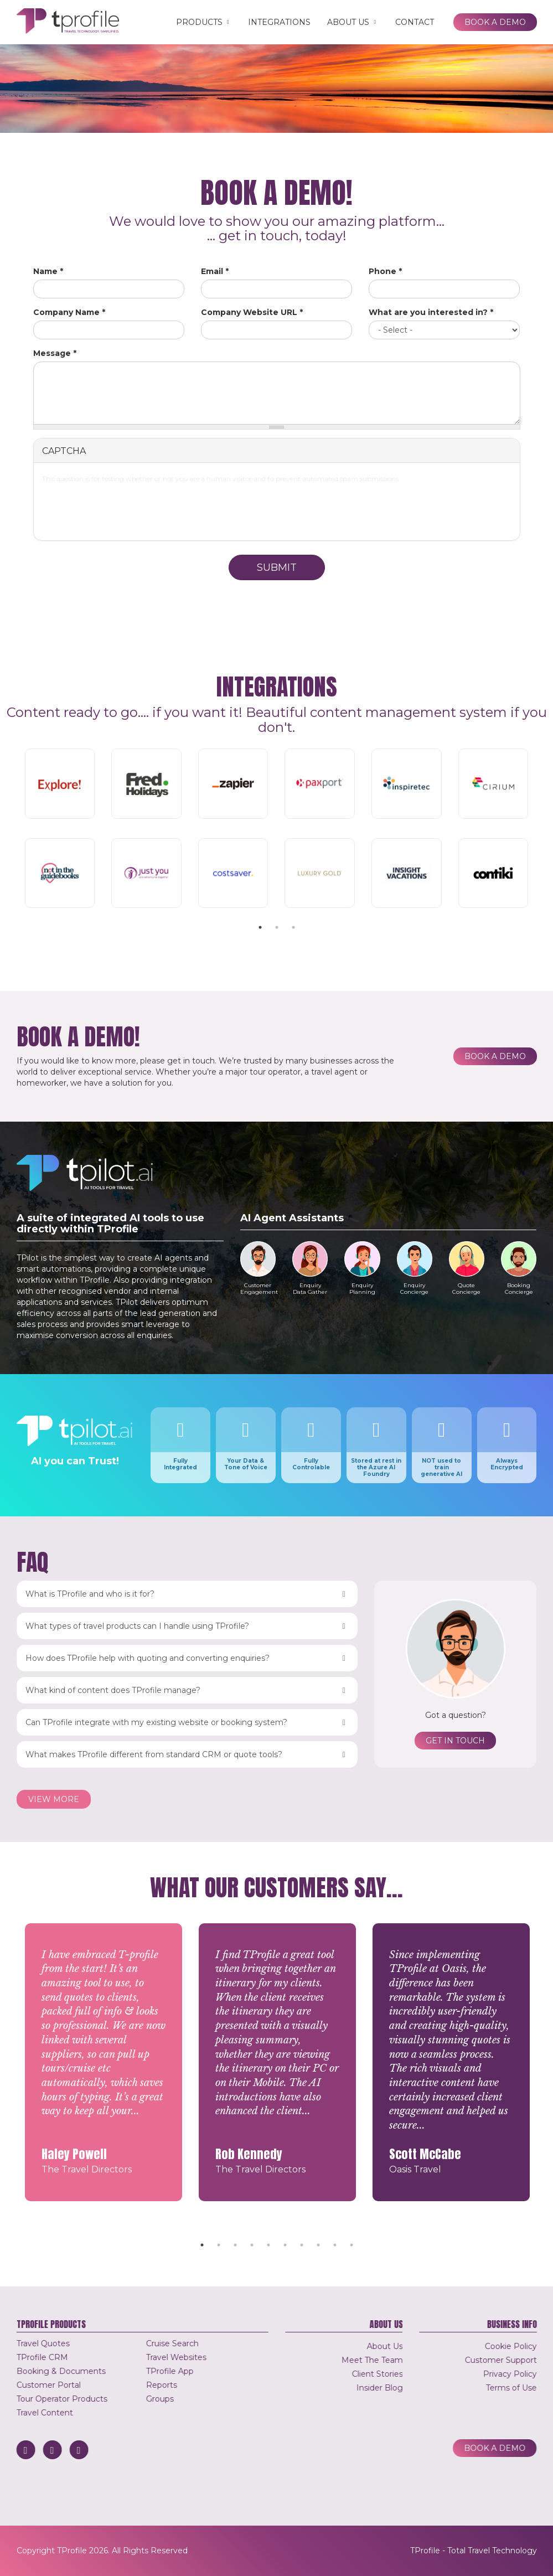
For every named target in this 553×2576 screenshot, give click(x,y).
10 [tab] (351, 2244)
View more (53, 1799)
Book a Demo (495, 22)
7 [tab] (301, 2244)
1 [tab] (260, 927)
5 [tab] (268, 2244)
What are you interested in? (431, 312)
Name (48, 271)
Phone (385, 271)
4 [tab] (251, 2244)
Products (204, 22)
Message (54, 353)
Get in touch (455, 1741)
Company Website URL (252, 312)
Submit (277, 567)
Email (215, 271)
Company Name (69, 312)
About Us (353, 22)
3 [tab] (293, 927)
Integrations (279, 22)
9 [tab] (334, 2244)
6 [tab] (285, 2244)
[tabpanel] (277, 829)
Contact (414, 22)
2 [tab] (276, 927)
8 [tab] (318, 2244)
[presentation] (277, 510)
